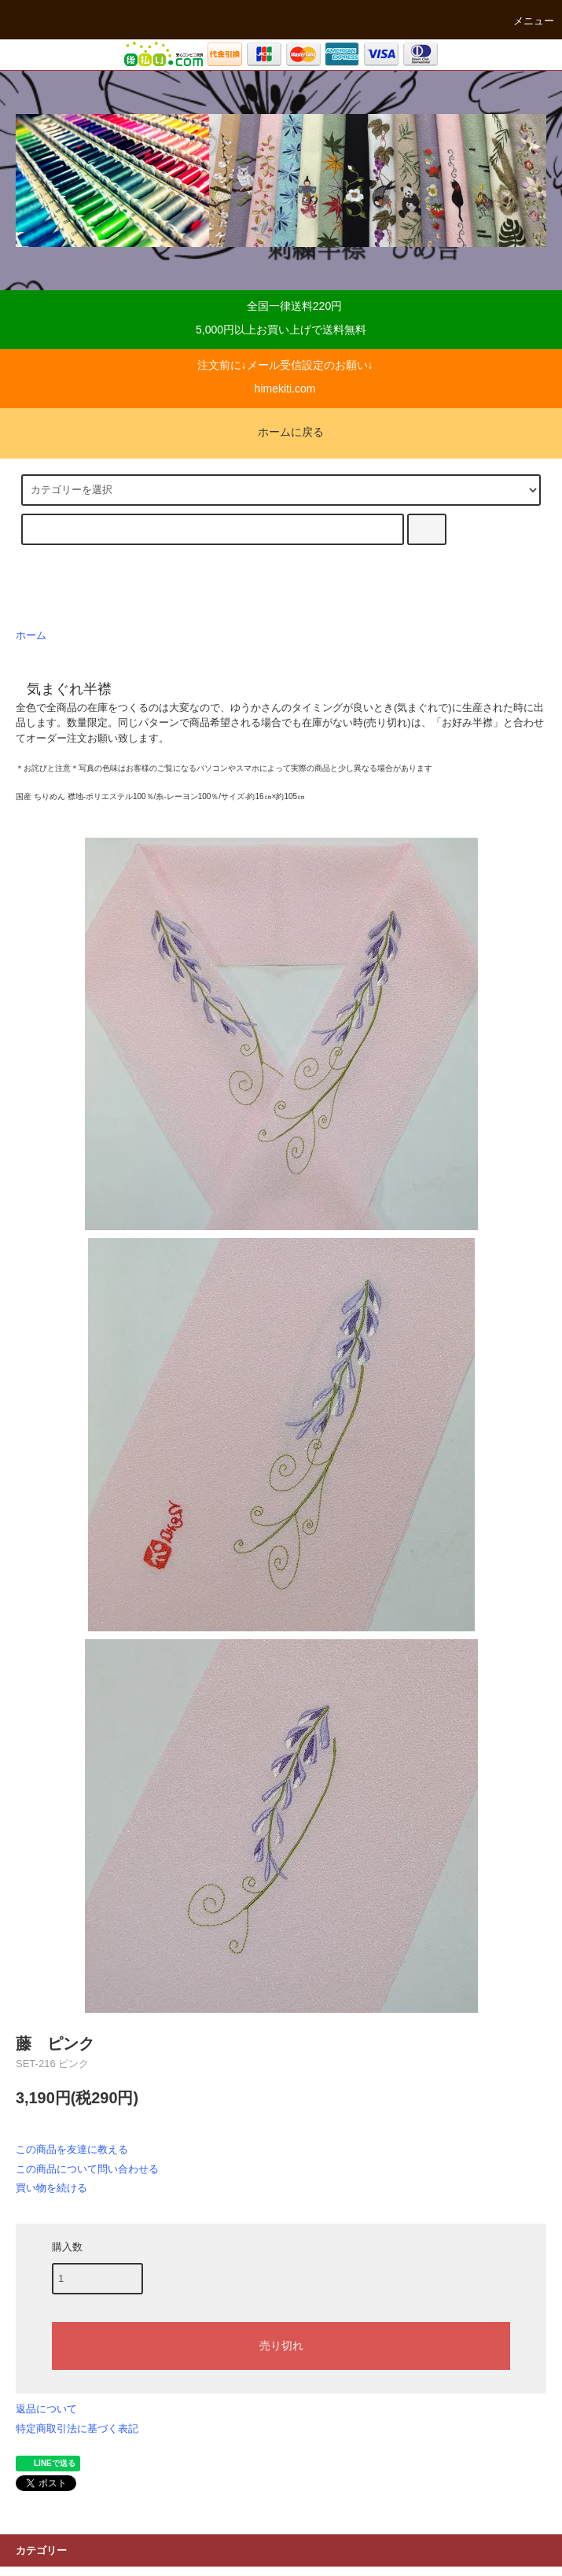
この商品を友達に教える (72, 2149)
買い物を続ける (51, 2188)
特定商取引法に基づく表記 (77, 2428)
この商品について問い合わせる (87, 2169)
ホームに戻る (281, 432)
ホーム (31, 635)
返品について (46, 2409)
